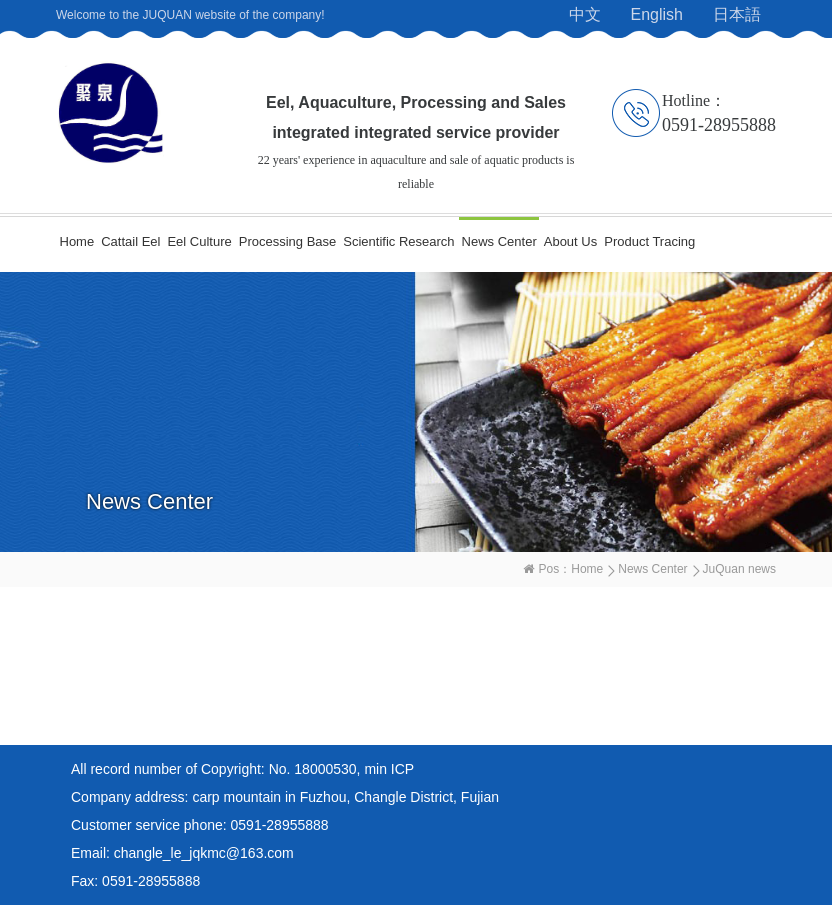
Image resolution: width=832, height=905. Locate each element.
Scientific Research (398, 241)
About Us (570, 241)
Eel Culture (199, 241)
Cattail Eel (130, 241)
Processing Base (288, 241)
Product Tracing (649, 241)
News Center (499, 241)
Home (77, 241)
